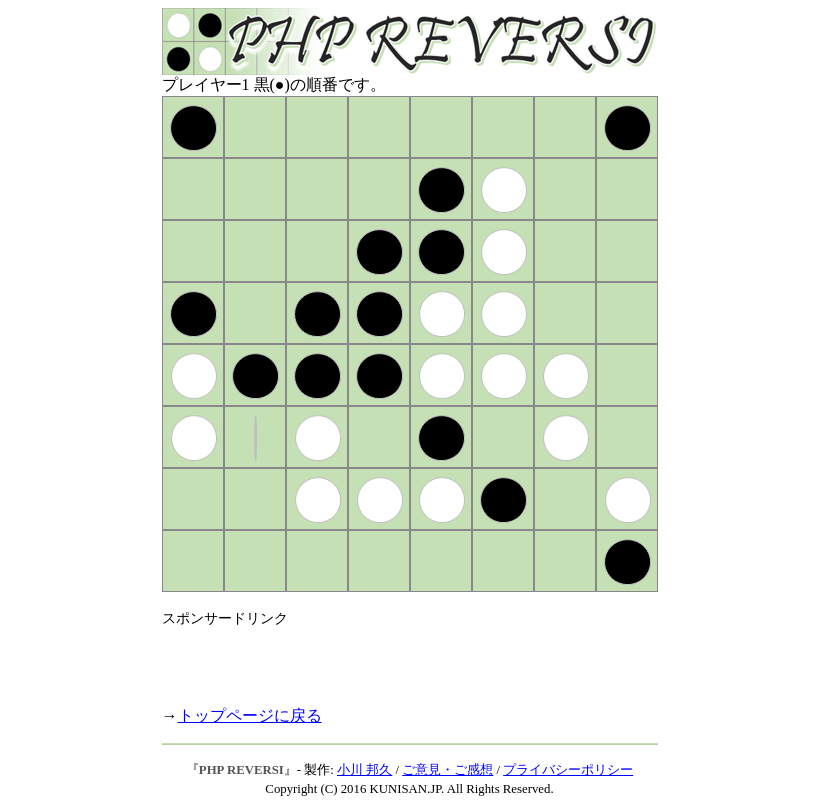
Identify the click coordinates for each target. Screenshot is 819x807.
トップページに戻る (250, 715)
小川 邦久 (364, 770)
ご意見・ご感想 (447, 770)
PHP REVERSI (241, 770)
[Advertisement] (396, 658)
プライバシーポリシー (568, 770)
